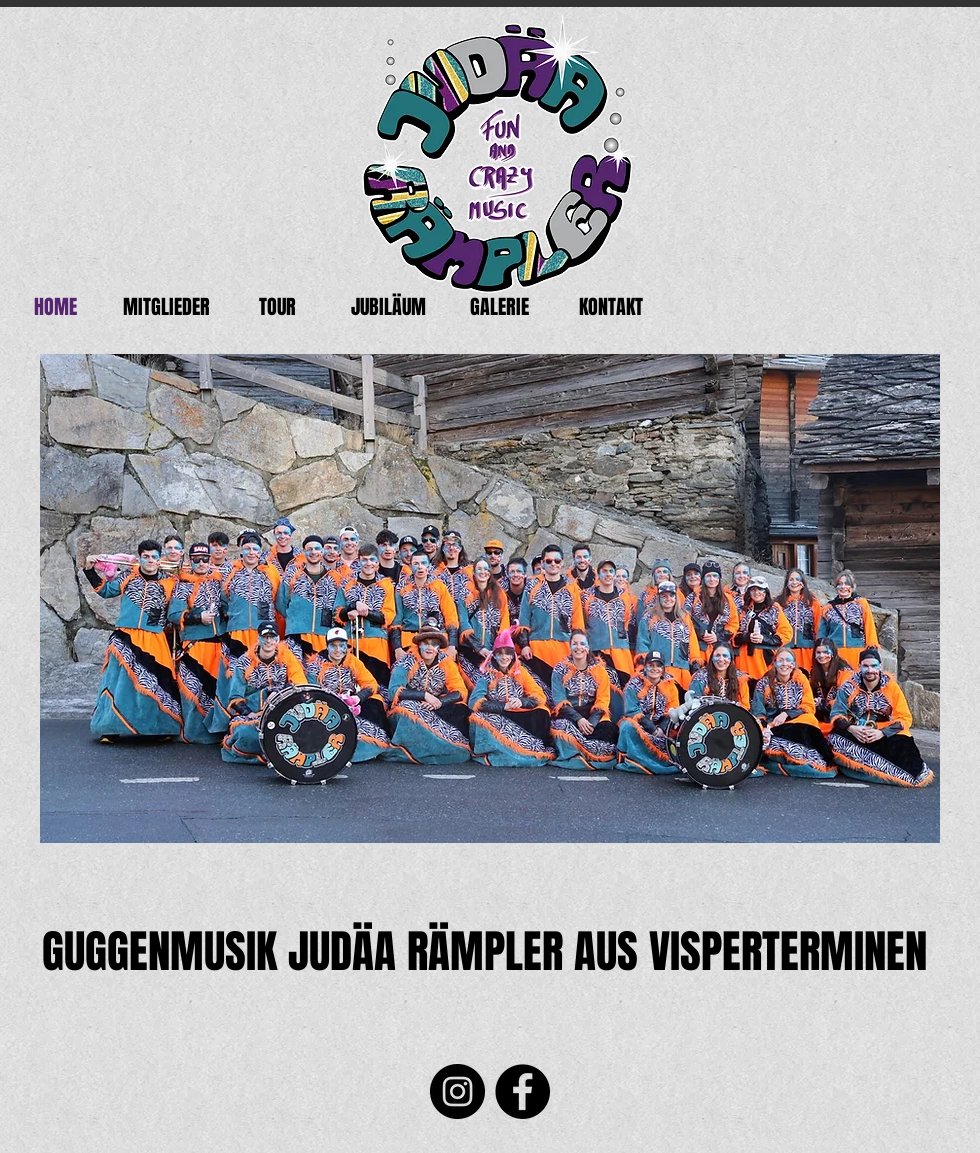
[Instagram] (457, 1091)
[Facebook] (522, 1091)
